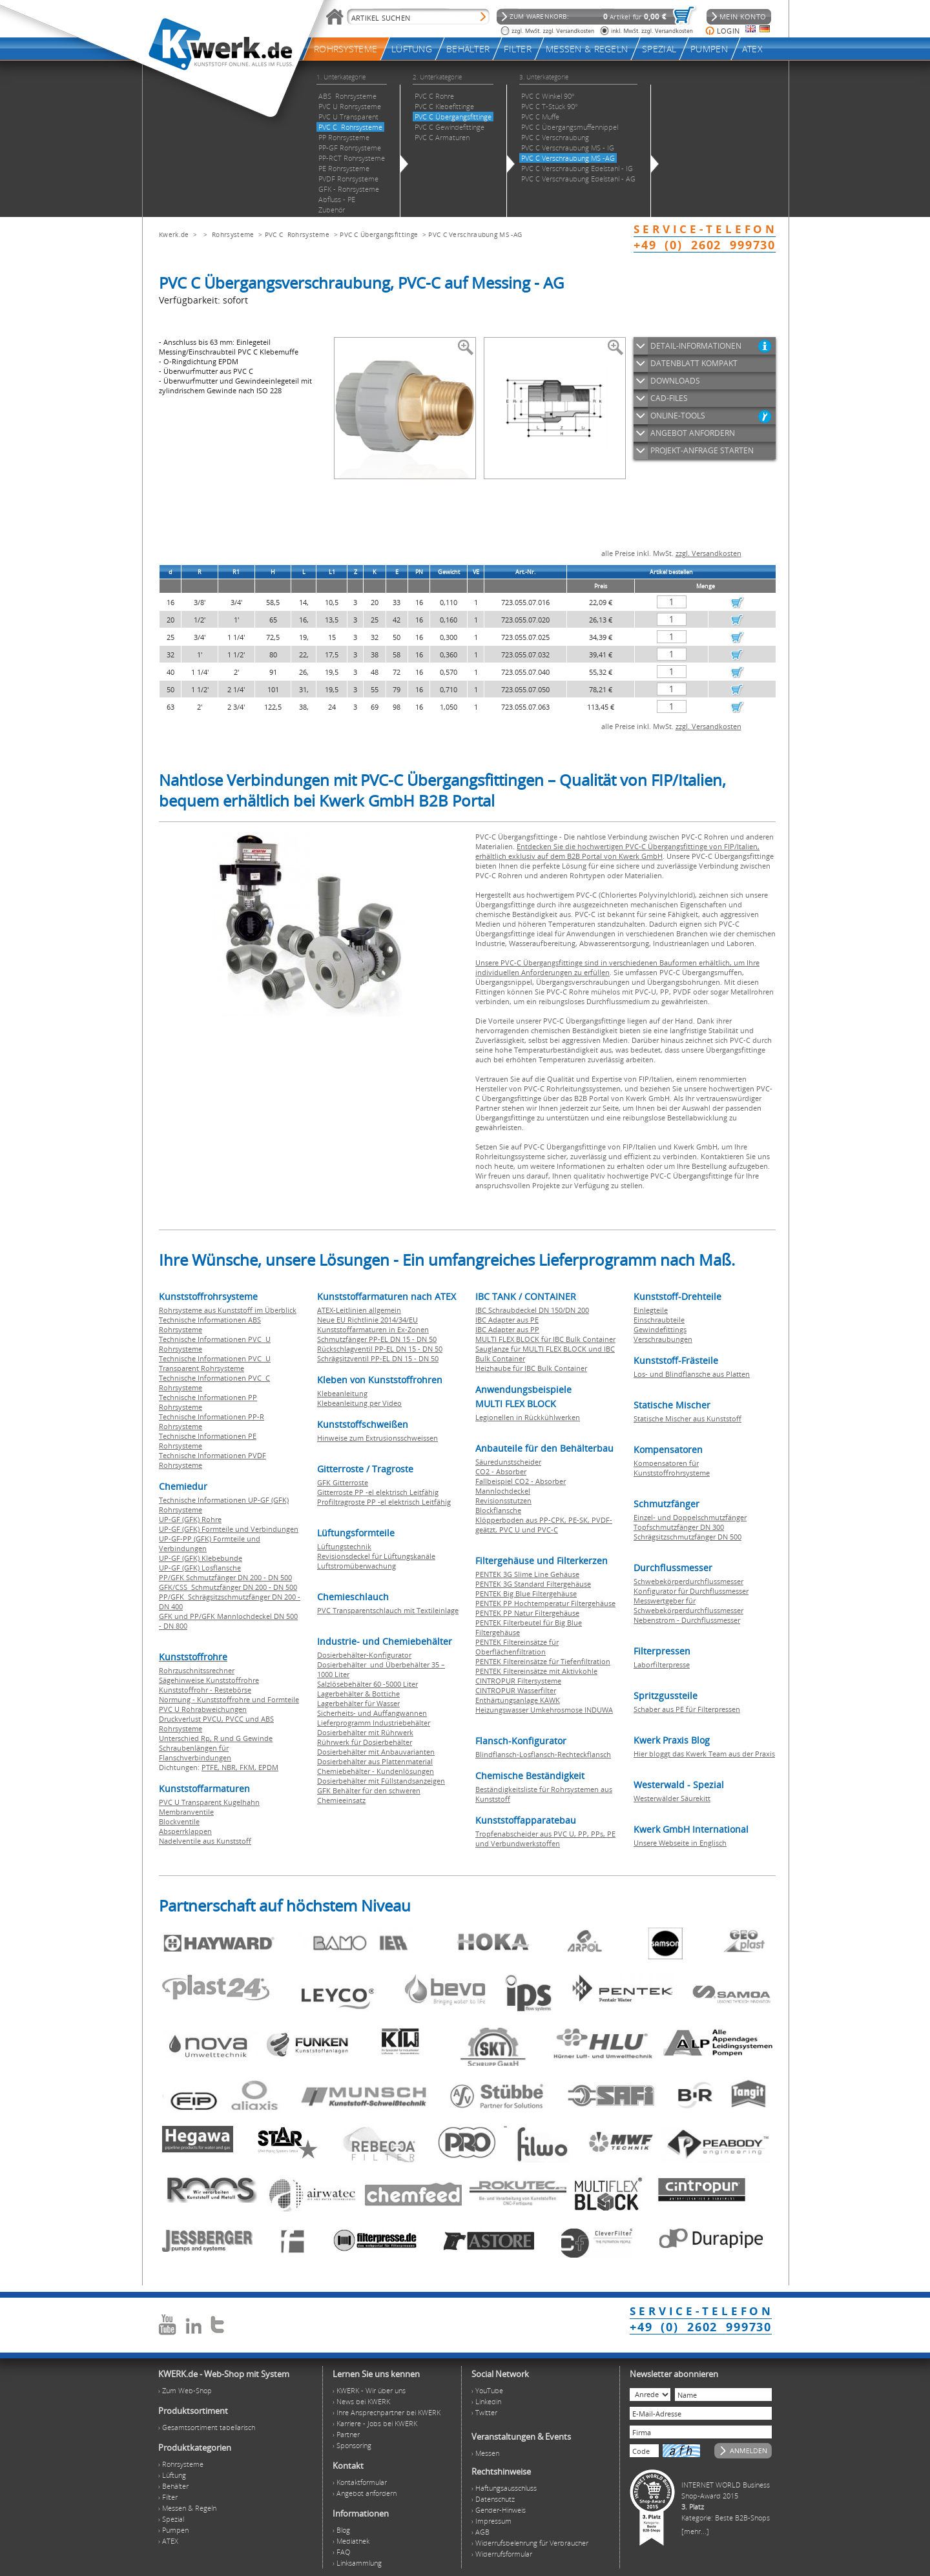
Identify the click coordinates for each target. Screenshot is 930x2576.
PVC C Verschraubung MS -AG (475, 234)
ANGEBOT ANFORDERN (692, 433)
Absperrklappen (185, 1831)
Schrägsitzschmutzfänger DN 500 (687, 1536)
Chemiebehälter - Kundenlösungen (375, 1771)
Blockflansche (498, 1510)
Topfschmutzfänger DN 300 (679, 1527)
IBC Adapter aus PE (507, 1319)
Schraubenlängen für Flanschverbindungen (195, 1752)
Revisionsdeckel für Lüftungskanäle (376, 1556)
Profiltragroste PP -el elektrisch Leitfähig (384, 1502)
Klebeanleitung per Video (359, 1403)
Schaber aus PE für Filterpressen (687, 1709)
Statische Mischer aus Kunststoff (687, 1418)
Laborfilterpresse (662, 1664)
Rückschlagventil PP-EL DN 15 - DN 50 (379, 1349)
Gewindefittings (660, 1329)
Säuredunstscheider (508, 1462)
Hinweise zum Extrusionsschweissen (377, 1438)
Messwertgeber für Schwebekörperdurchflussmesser (688, 1605)
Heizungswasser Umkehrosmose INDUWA (544, 1710)
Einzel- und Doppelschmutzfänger (690, 1517)
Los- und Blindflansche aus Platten (692, 1374)
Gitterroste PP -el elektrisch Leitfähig (378, 1492)
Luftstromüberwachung (356, 1566)
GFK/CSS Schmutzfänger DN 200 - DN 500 (228, 1587)
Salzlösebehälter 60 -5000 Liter (367, 1684)
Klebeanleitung (342, 1393)
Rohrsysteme (233, 234)
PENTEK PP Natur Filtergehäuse (527, 1613)
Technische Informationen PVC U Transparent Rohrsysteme (215, 1363)
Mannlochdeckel (502, 1491)
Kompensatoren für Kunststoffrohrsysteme (672, 1468)
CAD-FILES (669, 398)
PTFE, (212, 1767)
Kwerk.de (174, 234)
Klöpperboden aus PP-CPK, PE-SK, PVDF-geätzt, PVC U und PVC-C (543, 1524)
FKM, (249, 1767)
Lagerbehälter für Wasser (358, 1703)
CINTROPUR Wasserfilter (515, 1690)
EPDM (268, 1767)
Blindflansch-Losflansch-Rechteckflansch (543, 1754)
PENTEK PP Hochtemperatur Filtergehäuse (545, 1603)
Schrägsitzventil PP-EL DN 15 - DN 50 (378, 1358)
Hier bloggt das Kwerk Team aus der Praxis (704, 1753)
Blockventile (179, 1821)
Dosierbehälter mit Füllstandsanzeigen (381, 1781)
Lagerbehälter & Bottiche (358, 1693)
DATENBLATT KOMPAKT (694, 363)
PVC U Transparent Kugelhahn (209, 1802)
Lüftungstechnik (344, 1546)
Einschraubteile (659, 1319)
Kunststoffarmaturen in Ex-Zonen (373, 1329)
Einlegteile (651, 1310)
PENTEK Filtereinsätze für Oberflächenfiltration (517, 1646)
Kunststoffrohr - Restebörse (205, 1690)
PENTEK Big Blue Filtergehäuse (526, 1593)
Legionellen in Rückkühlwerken (527, 1417)
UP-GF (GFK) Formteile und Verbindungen (228, 1529)
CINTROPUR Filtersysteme (518, 1680)
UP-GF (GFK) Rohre (190, 1519)
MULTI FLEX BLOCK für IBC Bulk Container (545, 1339)
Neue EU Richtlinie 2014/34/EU (367, 1319)
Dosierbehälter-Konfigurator (364, 1655)
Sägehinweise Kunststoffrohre (209, 1680)
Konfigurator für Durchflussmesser (691, 1591)
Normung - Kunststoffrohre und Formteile (229, 1699)
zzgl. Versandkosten (708, 553)
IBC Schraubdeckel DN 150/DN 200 (532, 1310)
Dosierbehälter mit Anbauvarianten (376, 1752)
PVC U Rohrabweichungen (203, 1709)
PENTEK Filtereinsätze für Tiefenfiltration (542, 1661)
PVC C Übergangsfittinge (379, 234)
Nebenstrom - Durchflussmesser (687, 1620)
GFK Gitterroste (342, 1482)
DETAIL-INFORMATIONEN (695, 345)
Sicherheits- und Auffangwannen (372, 1713)
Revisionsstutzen (503, 1500)
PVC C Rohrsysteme (297, 234)
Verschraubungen (663, 1339)
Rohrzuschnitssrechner (196, 1670)
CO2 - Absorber (500, 1471)
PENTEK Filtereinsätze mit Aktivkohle (536, 1671)
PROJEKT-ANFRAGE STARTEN (702, 450)
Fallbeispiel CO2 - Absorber (520, 1481)
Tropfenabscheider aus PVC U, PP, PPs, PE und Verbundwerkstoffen (545, 1838)
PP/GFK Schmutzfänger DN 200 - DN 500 (225, 1577)
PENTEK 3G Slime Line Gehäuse (527, 1574)
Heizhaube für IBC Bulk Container (531, 1368)
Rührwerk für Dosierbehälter (364, 1742)
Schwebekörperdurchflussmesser (688, 1581)
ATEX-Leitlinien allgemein (359, 1310)
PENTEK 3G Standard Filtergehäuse (533, 1584)
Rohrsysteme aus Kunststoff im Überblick (227, 1310)
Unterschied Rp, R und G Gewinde (216, 1738)
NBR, (231, 1767)
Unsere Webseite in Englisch (680, 1843)
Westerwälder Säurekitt (672, 1798)
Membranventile (186, 1812)
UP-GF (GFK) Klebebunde (200, 1558)
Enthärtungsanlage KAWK (517, 1700)
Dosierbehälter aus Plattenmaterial (375, 1761)
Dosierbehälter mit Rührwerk (365, 1732)
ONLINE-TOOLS (677, 415)
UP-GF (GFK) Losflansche (200, 1567)
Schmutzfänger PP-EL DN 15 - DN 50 (377, 1339)
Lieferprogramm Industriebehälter (373, 1722)
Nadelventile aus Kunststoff (205, 1841)
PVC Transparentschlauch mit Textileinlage (388, 1610)
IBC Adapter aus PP (507, 1329)
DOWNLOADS (675, 380)
